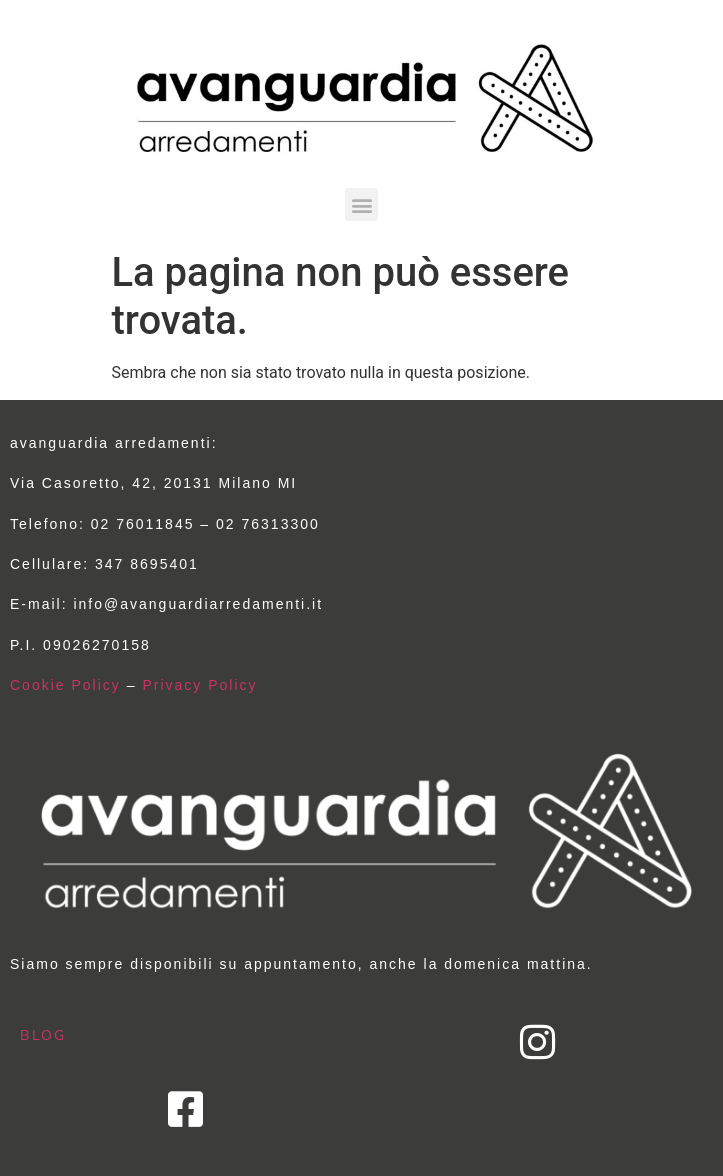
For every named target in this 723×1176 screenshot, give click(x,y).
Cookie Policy (65, 685)
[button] (361, 204)
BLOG (43, 1035)
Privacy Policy (199, 685)
